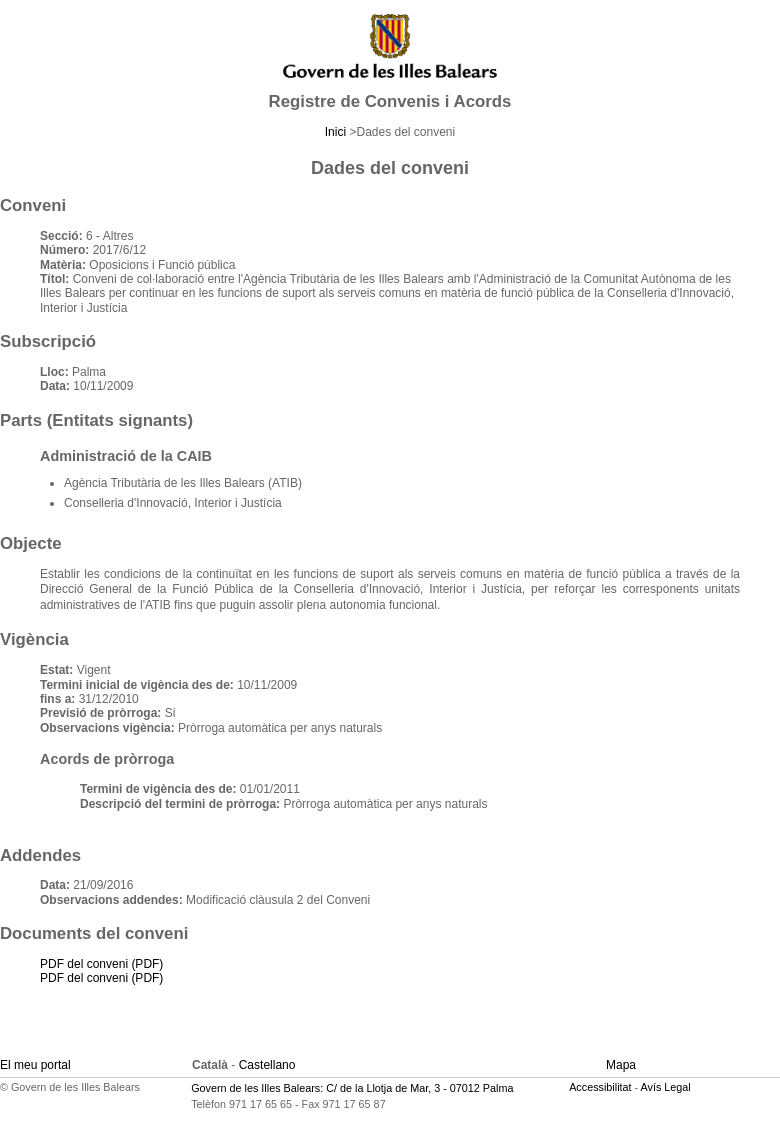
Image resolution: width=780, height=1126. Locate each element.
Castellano (267, 1065)
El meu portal (35, 1065)
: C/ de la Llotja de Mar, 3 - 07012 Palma (416, 1088)
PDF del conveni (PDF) (101, 964)
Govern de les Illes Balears (255, 1088)
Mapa (621, 1065)
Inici (335, 132)
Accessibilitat (600, 1087)
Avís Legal (666, 1087)
